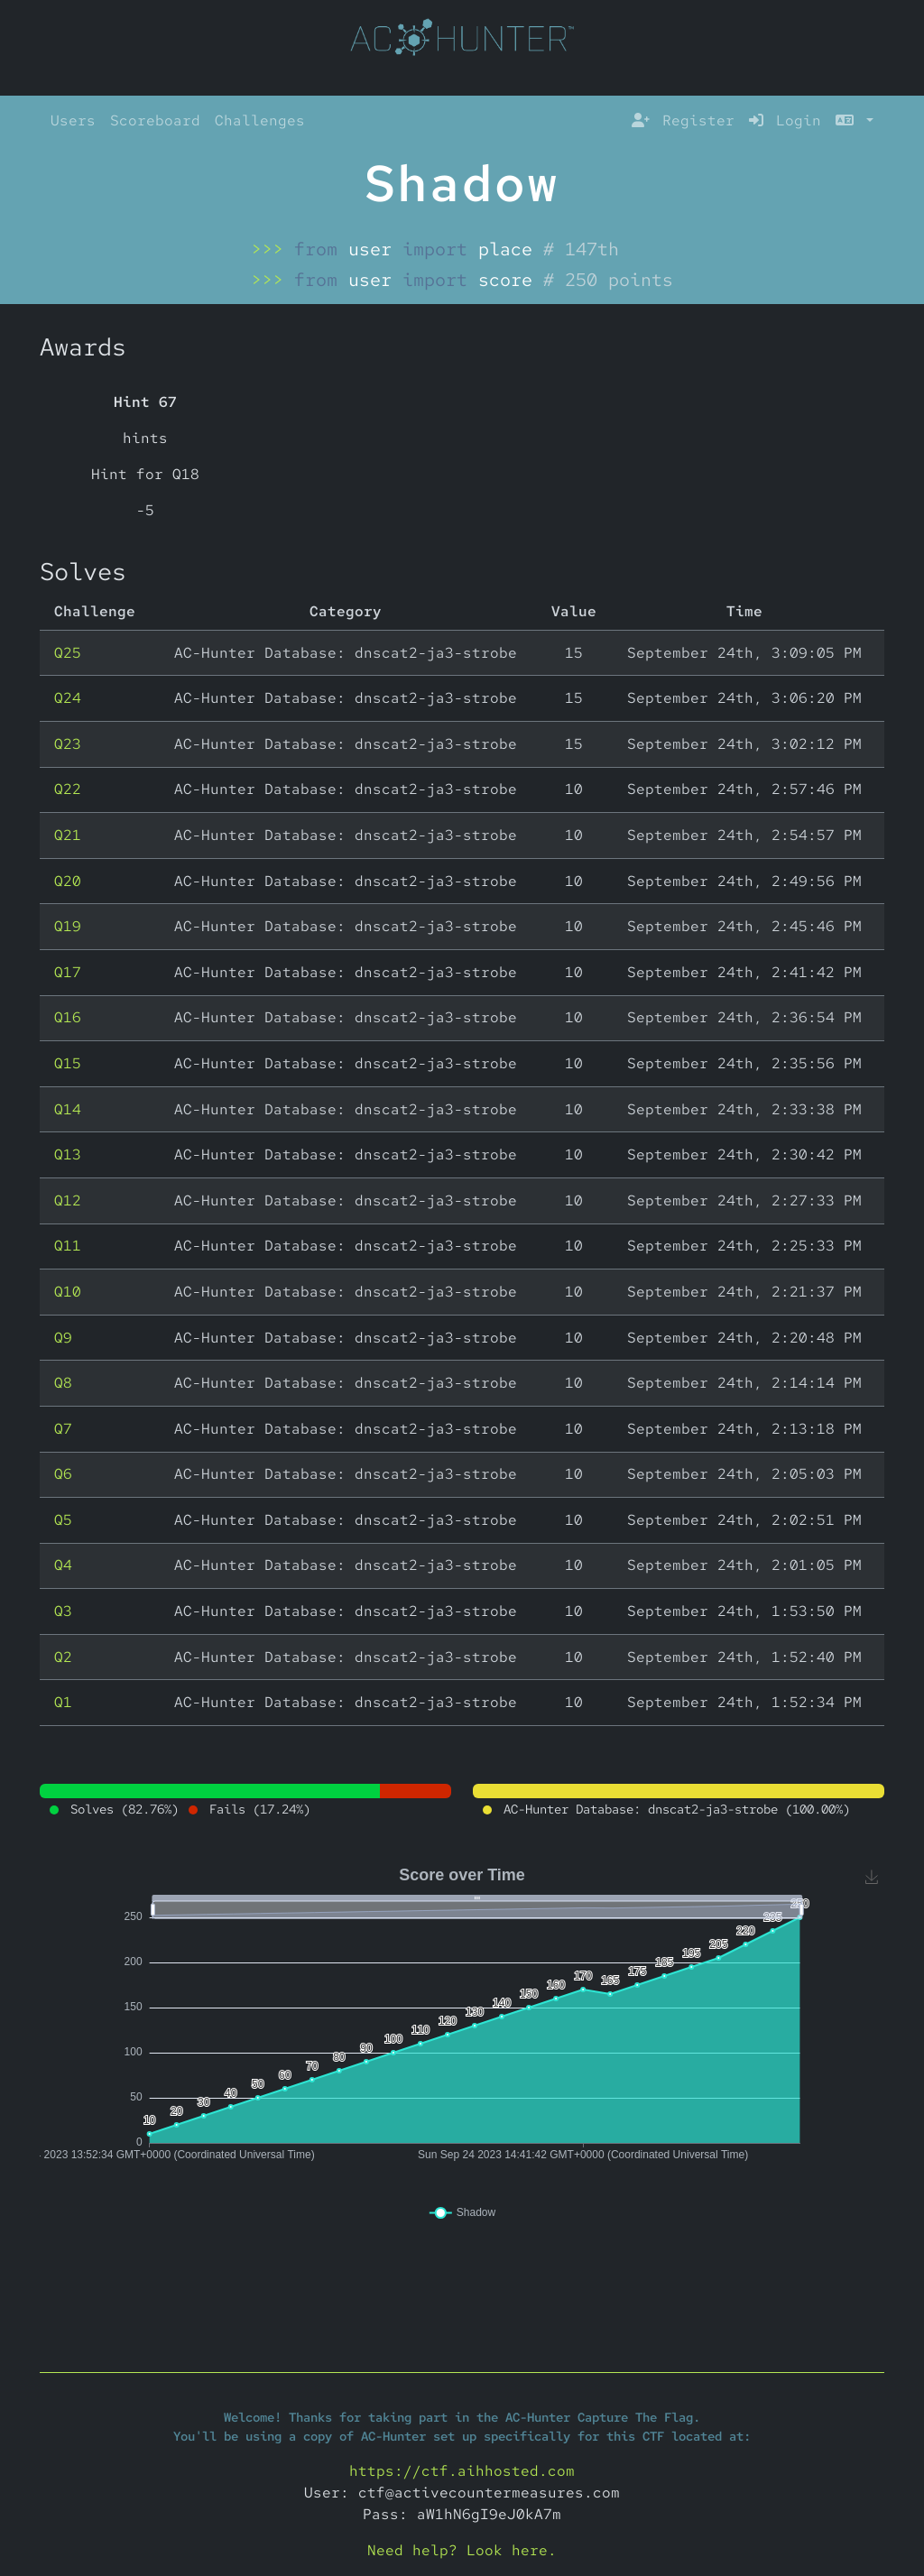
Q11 (67, 1245)
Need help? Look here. (462, 2550)
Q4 (63, 1565)
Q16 (67, 1017)
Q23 (67, 743)
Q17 (67, 972)
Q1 (63, 1702)
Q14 (67, 1109)
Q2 (63, 1657)
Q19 (67, 926)
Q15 (67, 1063)
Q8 (63, 1382)
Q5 (63, 1519)
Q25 (67, 652)
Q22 (67, 789)
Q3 (63, 1611)
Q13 (67, 1154)
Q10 (67, 1291)
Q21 (67, 835)
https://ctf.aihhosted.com (462, 2470)
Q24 (67, 697)
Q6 (63, 1473)
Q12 (67, 1200)
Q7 (63, 1428)
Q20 (67, 881)
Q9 (63, 1337)
